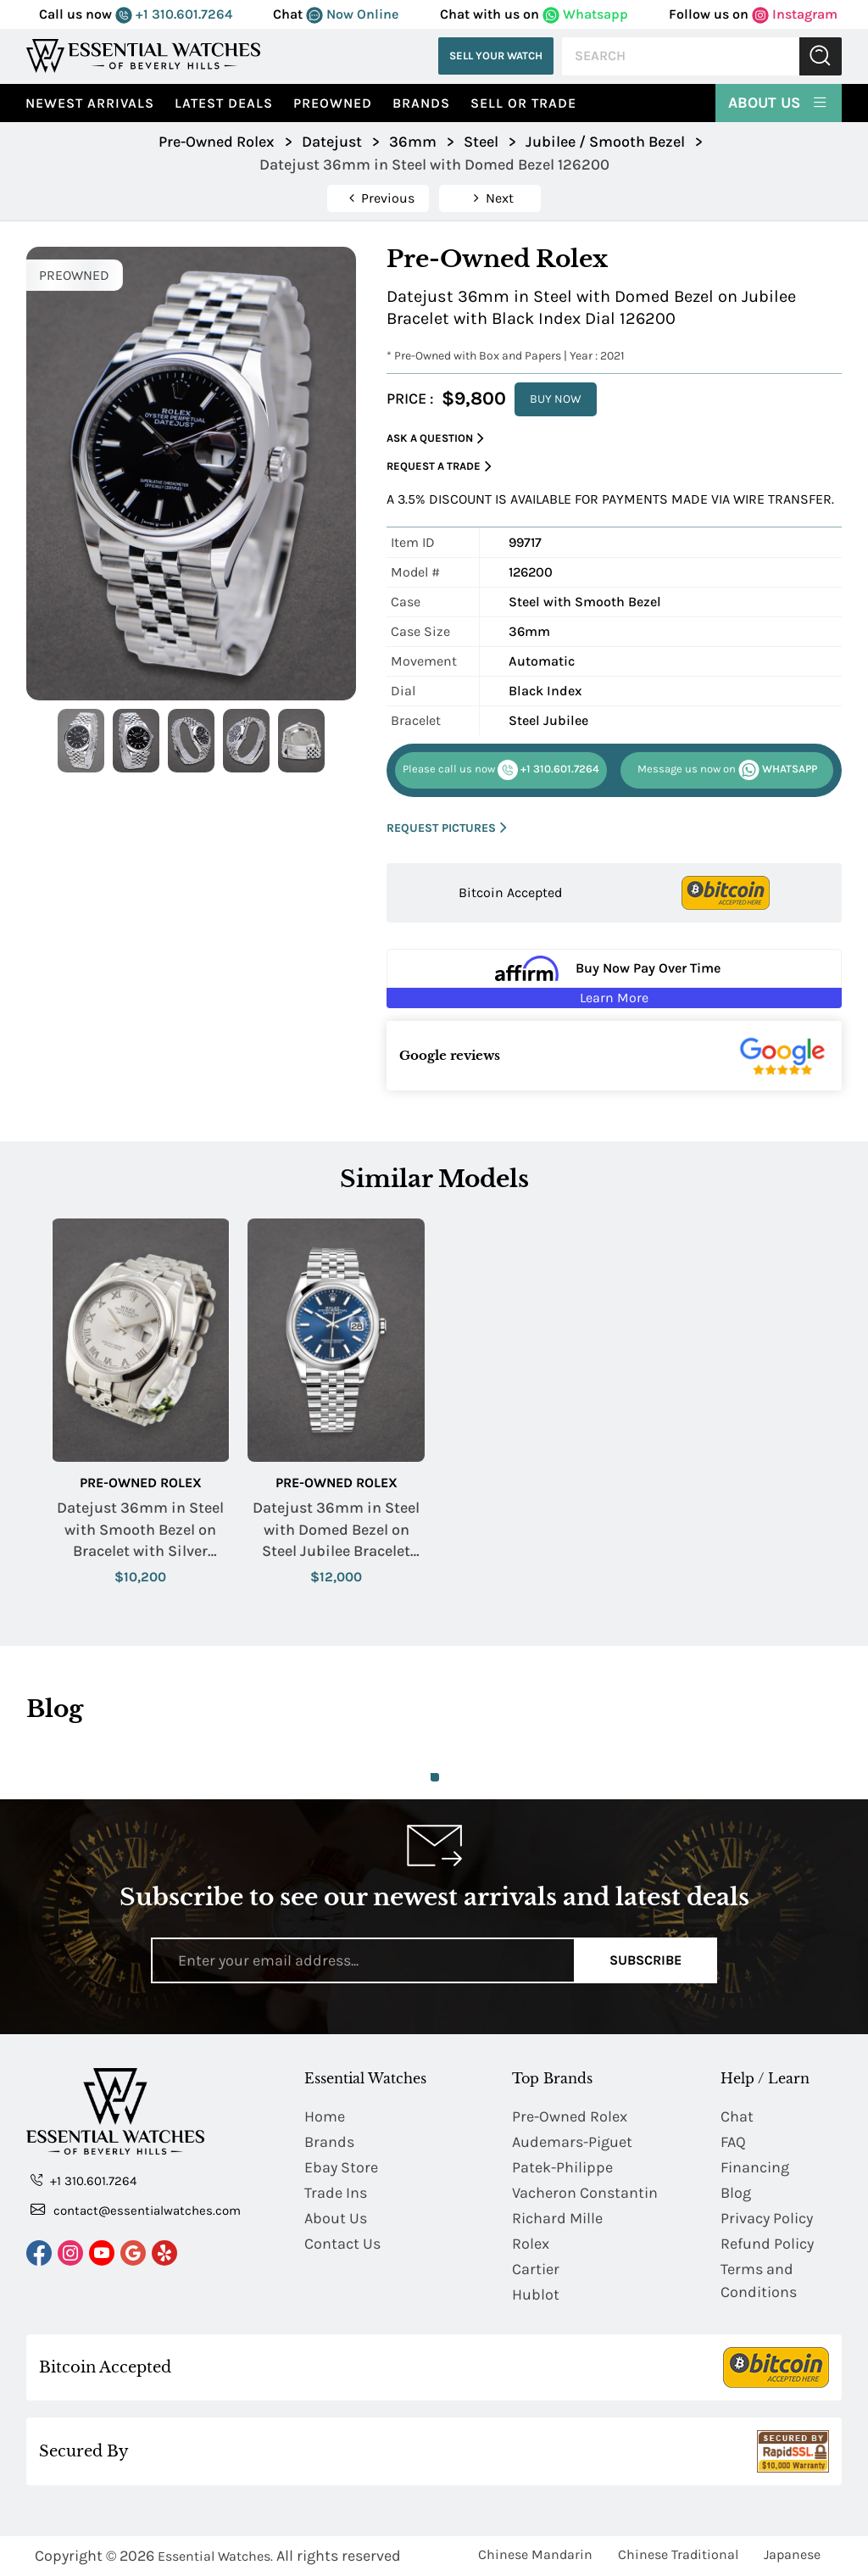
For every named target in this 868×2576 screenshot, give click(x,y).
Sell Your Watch (495, 55)
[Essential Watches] (143, 55)
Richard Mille (557, 2218)
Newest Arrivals (89, 103)
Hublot (535, 2294)
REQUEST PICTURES (447, 828)
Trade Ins (335, 2192)
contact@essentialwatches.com (136, 2209)
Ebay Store (341, 2167)
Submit (820, 56)
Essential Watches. (215, 2556)
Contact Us (342, 2243)
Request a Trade (439, 467)
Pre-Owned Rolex (141, 1483)
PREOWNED (74, 275)
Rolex (530, 2243)
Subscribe (645, 1960)
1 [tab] (435, 1777)
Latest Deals (224, 103)
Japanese (792, 2554)
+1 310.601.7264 (173, 14)
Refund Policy (767, 2243)
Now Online (352, 14)
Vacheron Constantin (585, 2192)
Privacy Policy (767, 2218)
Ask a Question (435, 439)
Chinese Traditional (678, 2554)
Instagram (794, 14)
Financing (755, 2167)
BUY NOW (555, 399)
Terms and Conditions (759, 2280)
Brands (421, 103)
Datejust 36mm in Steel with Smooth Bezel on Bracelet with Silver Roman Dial (140, 1530)
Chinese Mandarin (535, 2554)
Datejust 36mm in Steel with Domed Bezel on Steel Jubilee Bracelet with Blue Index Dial (336, 1530)
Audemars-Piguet (572, 2142)
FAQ (733, 2142)
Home (324, 2116)
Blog (736, 2192)
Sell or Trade (523, 103)
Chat (737, 2116)
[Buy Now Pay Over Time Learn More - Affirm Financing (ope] (614, 978)
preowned (332, 103)
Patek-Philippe (562, 2167)
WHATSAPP (727, 770)
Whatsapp (585, 14)
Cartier (535, 2269)
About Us (778, 102)
